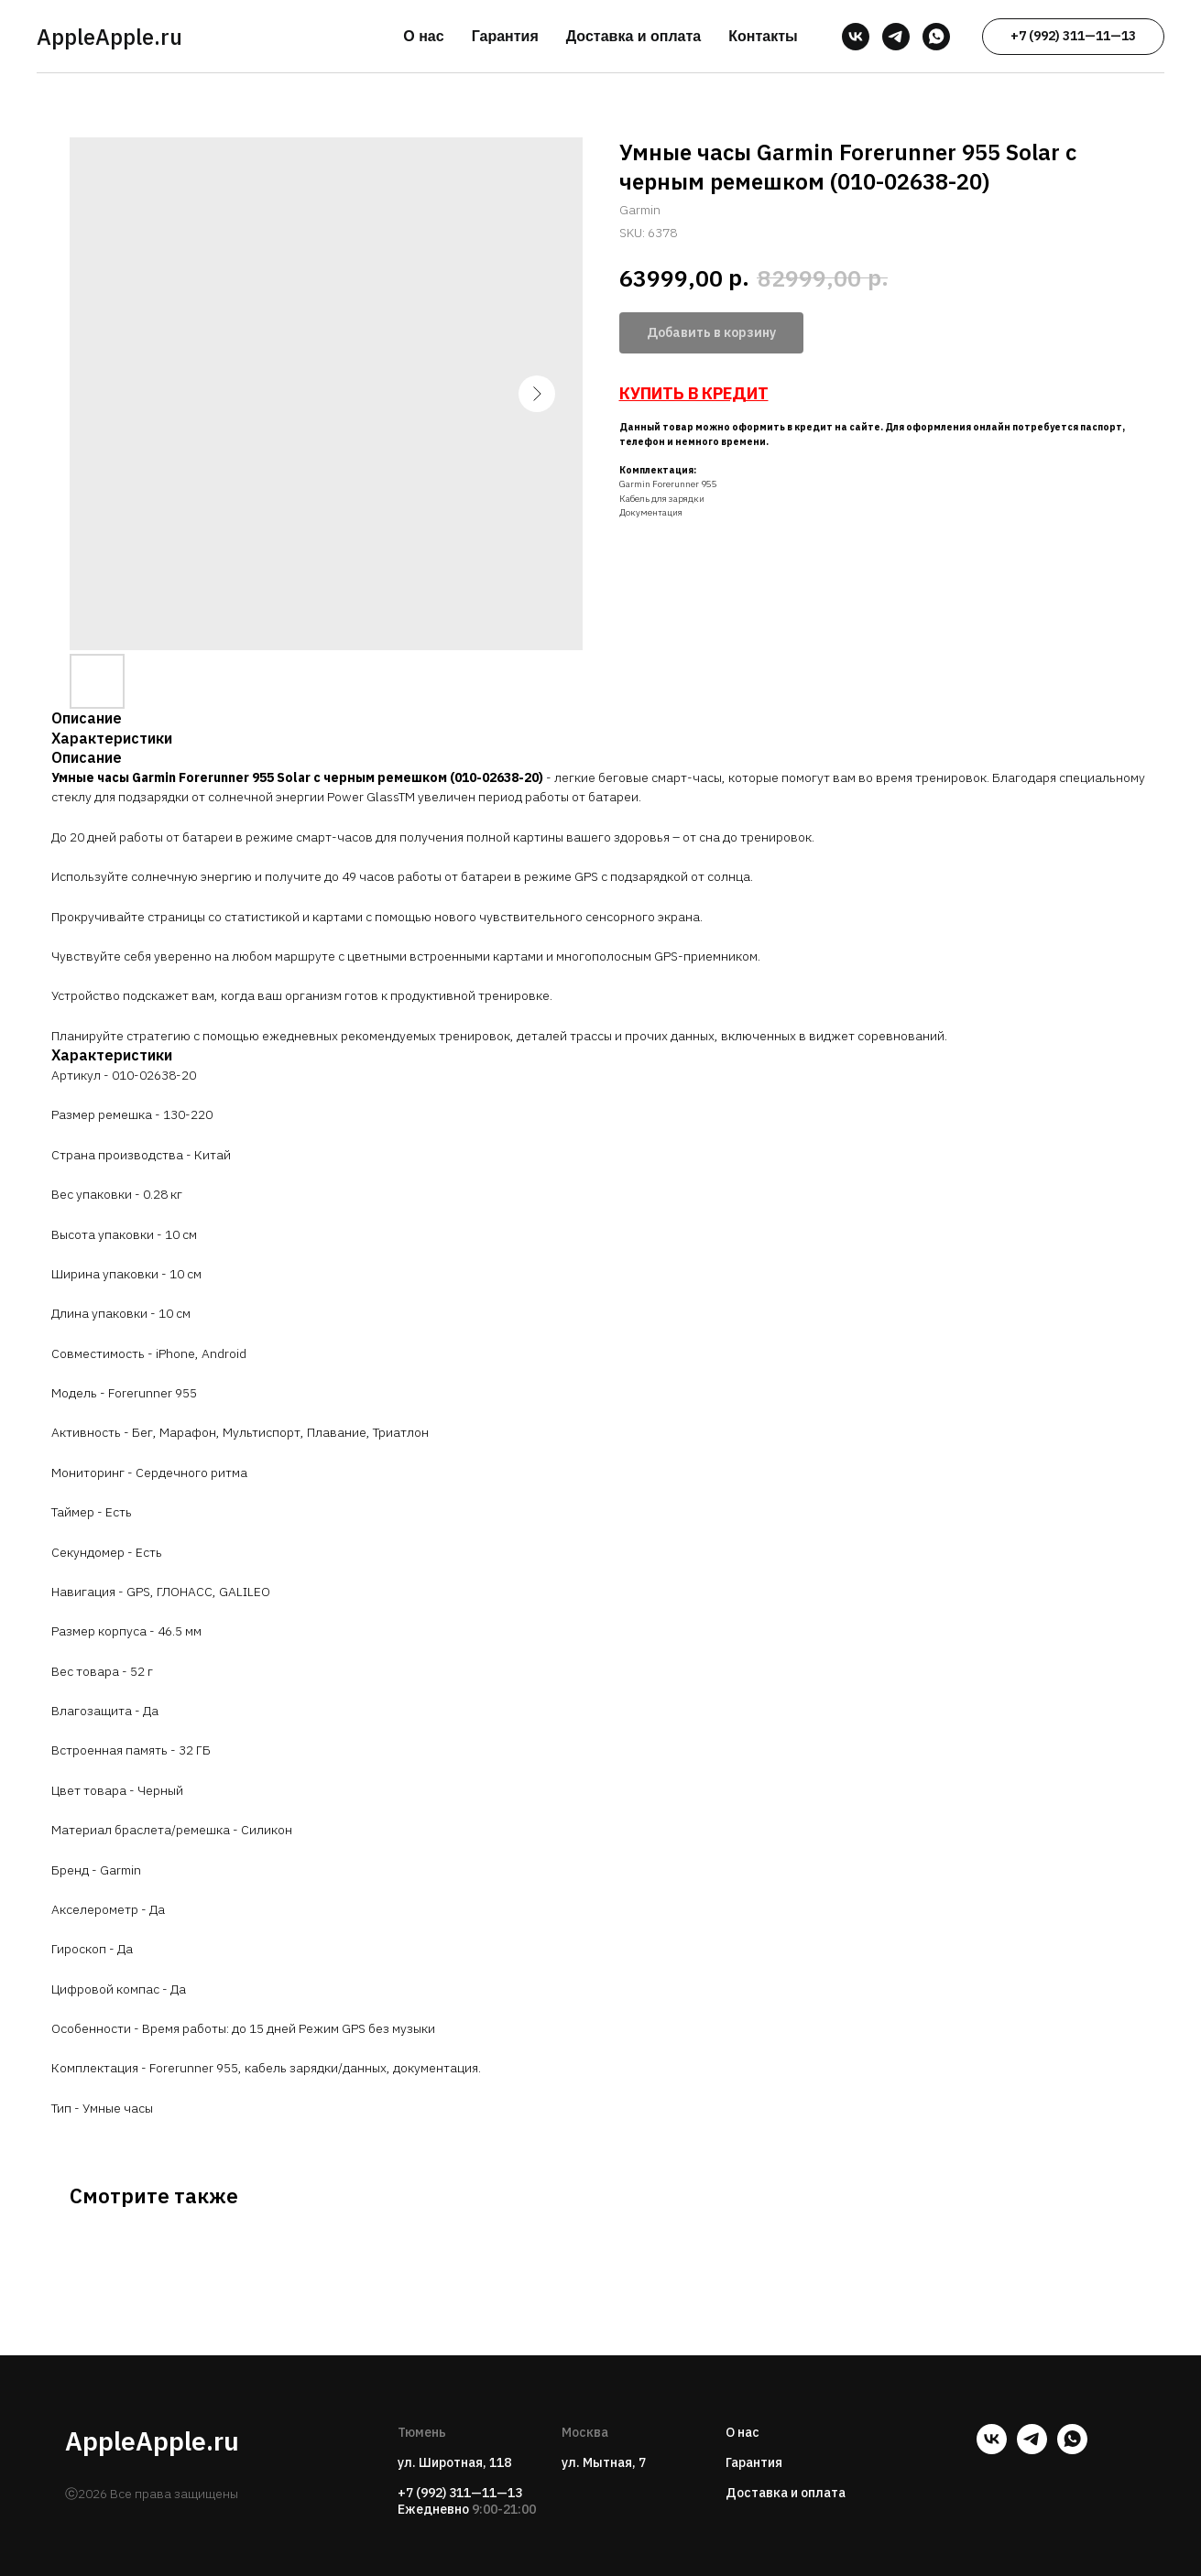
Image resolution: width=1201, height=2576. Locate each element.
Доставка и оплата (634, 36)
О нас (423, 36)
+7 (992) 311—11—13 (460, 2492)
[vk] (855, 36)
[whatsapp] (936, 36)
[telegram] (896, 36)
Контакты (762, 36)
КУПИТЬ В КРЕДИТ (694, 393)
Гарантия (505, 36)
